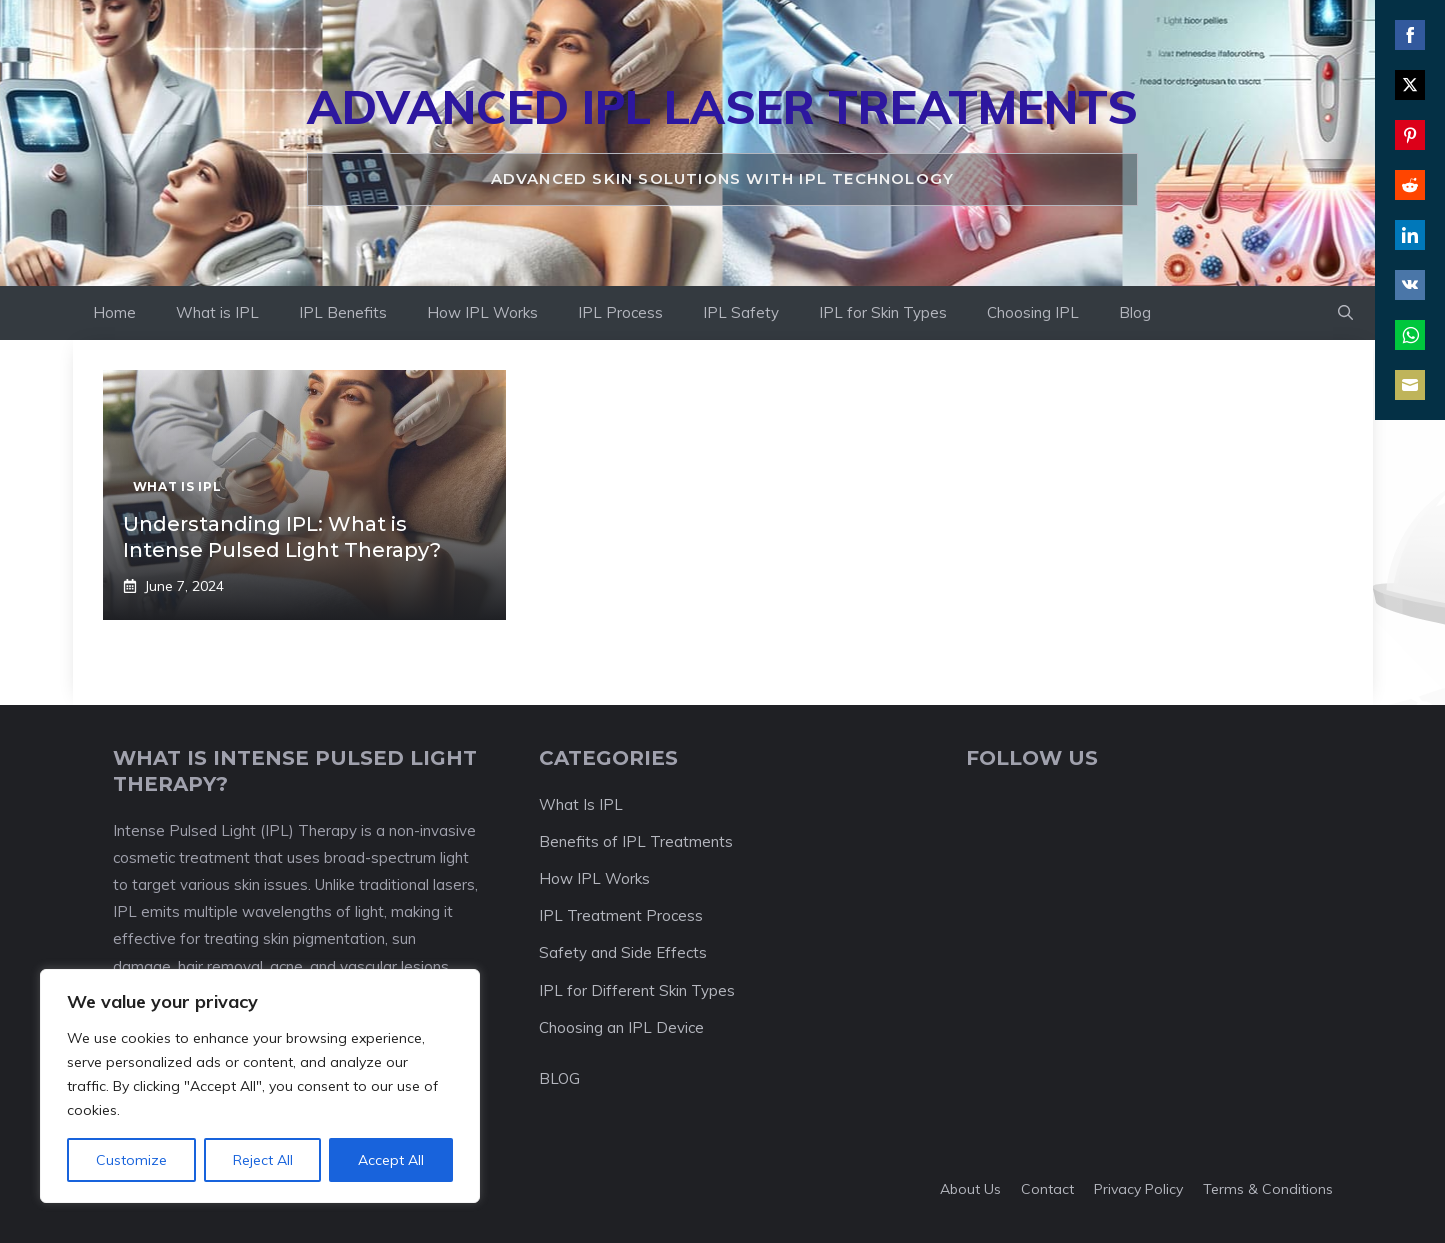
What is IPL (217, 312)
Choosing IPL (1033, 312)
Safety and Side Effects (623, 952)
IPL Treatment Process (621, 915)
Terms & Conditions (1268, 1189)
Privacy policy (1138, 1189)
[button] (1345, 313)
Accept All (391, 1160)
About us (970, 1189)
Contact (1047, 1189)
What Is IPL (581, 804)
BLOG (559, 1078)
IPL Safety (741, 312)
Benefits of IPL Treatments (636, 841)
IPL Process (620, 312)
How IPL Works (482, 312)
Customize (131, 1160)
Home (114, 312)
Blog (1135, 312)
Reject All (263, 1160)
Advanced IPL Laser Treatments (722, 107)
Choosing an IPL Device (621, 1027)
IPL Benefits (343, 312)
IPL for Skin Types (883, 312)
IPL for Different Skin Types (637, 990)
